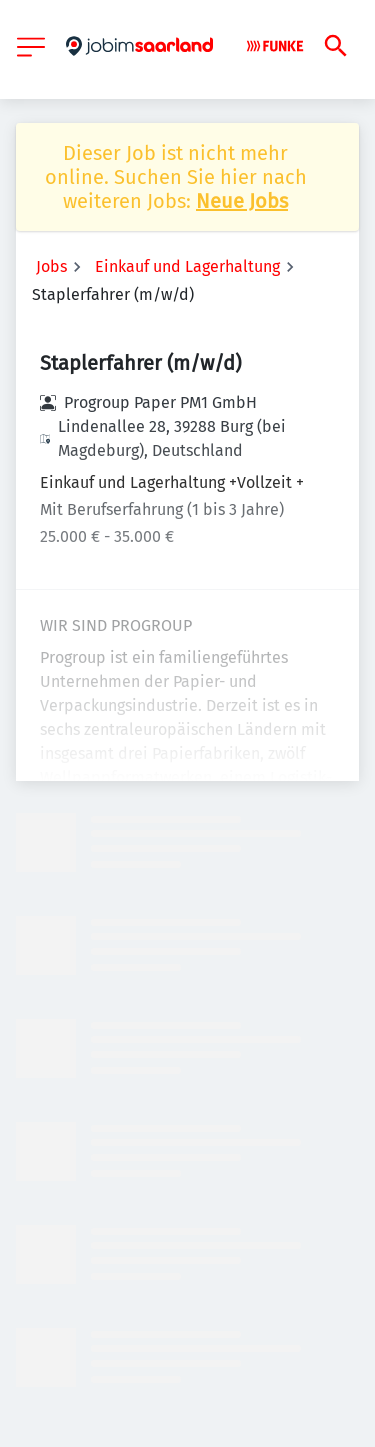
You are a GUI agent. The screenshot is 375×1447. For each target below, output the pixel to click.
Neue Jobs (242, 201)
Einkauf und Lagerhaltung (187, 266)
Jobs (51, 266)
